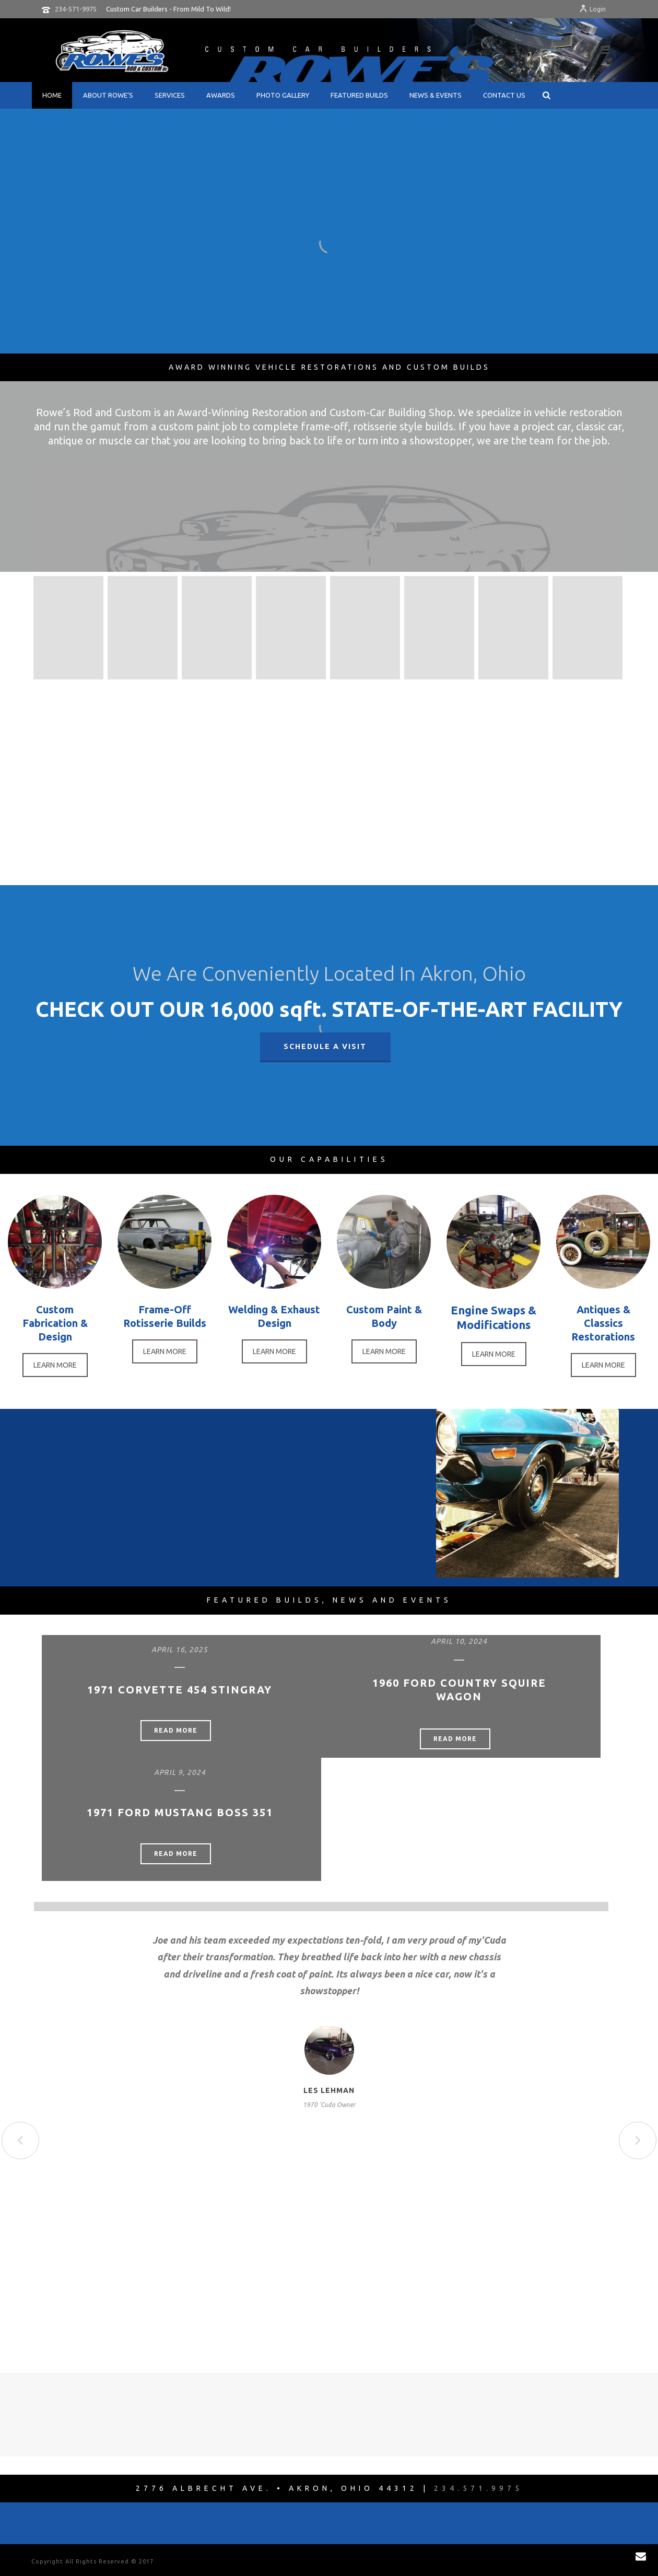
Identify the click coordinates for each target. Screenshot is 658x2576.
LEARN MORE (55, 1365)
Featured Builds (359, 95)
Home (52, 95)
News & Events (435, 95)
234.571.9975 (478, 2488)
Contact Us (504, 95)
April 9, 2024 (180, 1772)
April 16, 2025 (179, 1649)
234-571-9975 (76, 9)
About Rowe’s (108, 95)
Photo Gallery (282, 95)
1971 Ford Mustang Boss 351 (180, 1812)
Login (592, 9)
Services (170, 95)
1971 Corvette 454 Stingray (179, 1690)
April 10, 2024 (459, 1641)
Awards (220, 95)
